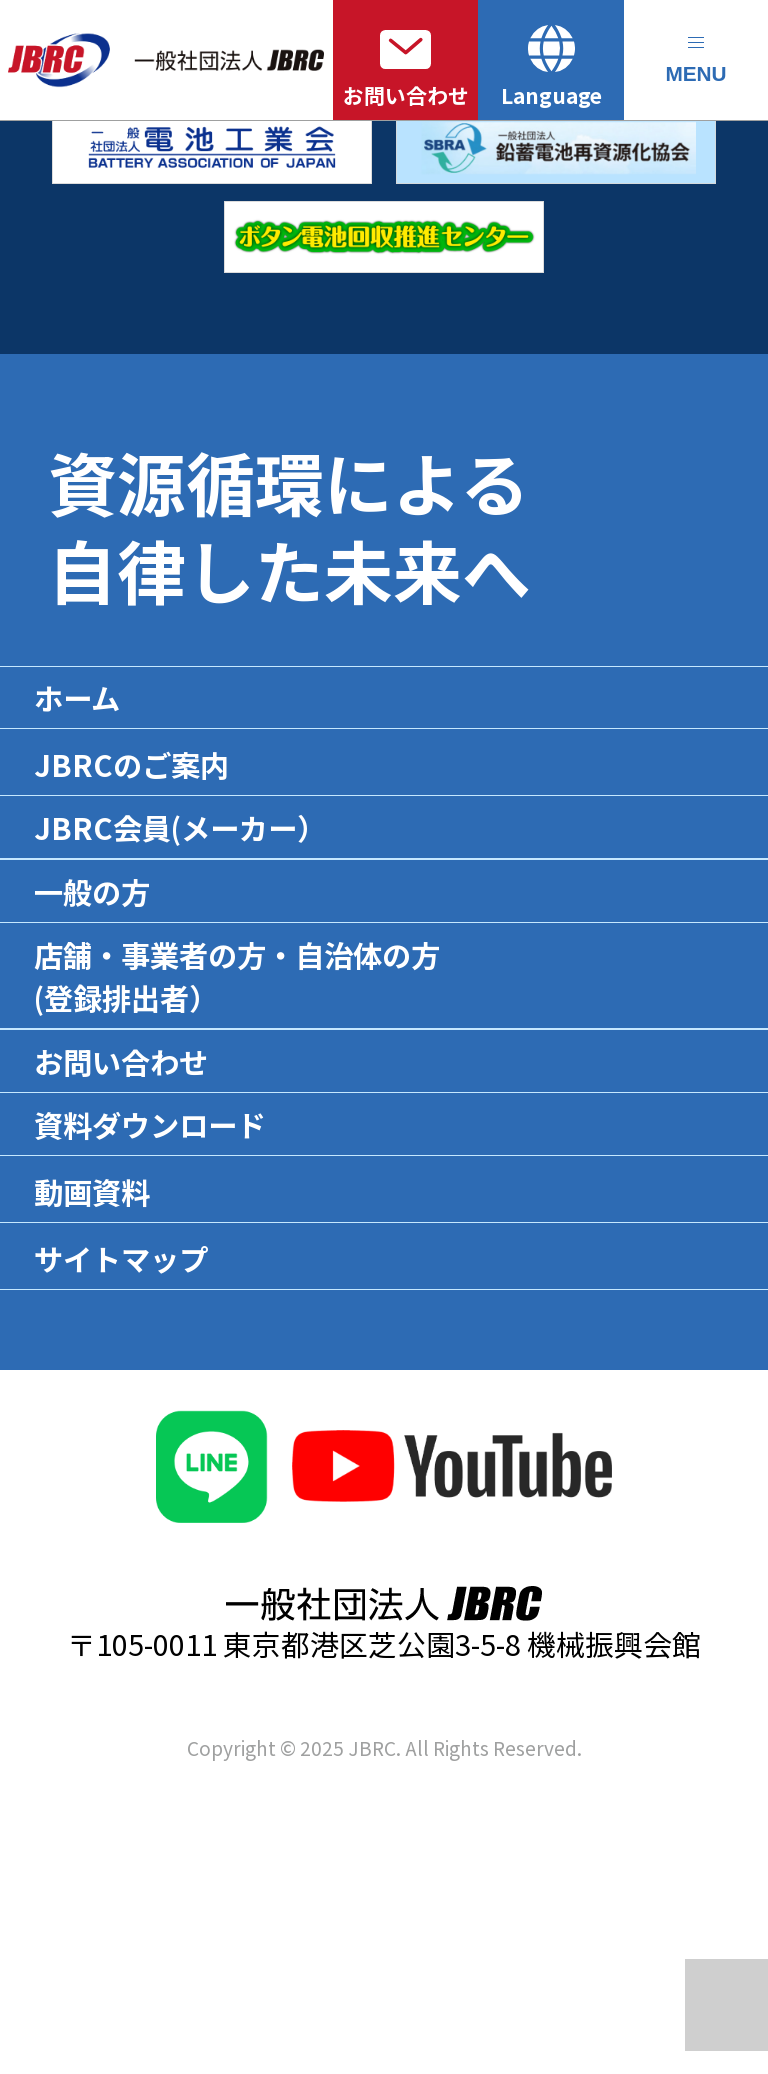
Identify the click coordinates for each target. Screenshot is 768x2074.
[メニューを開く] (696, 60)
